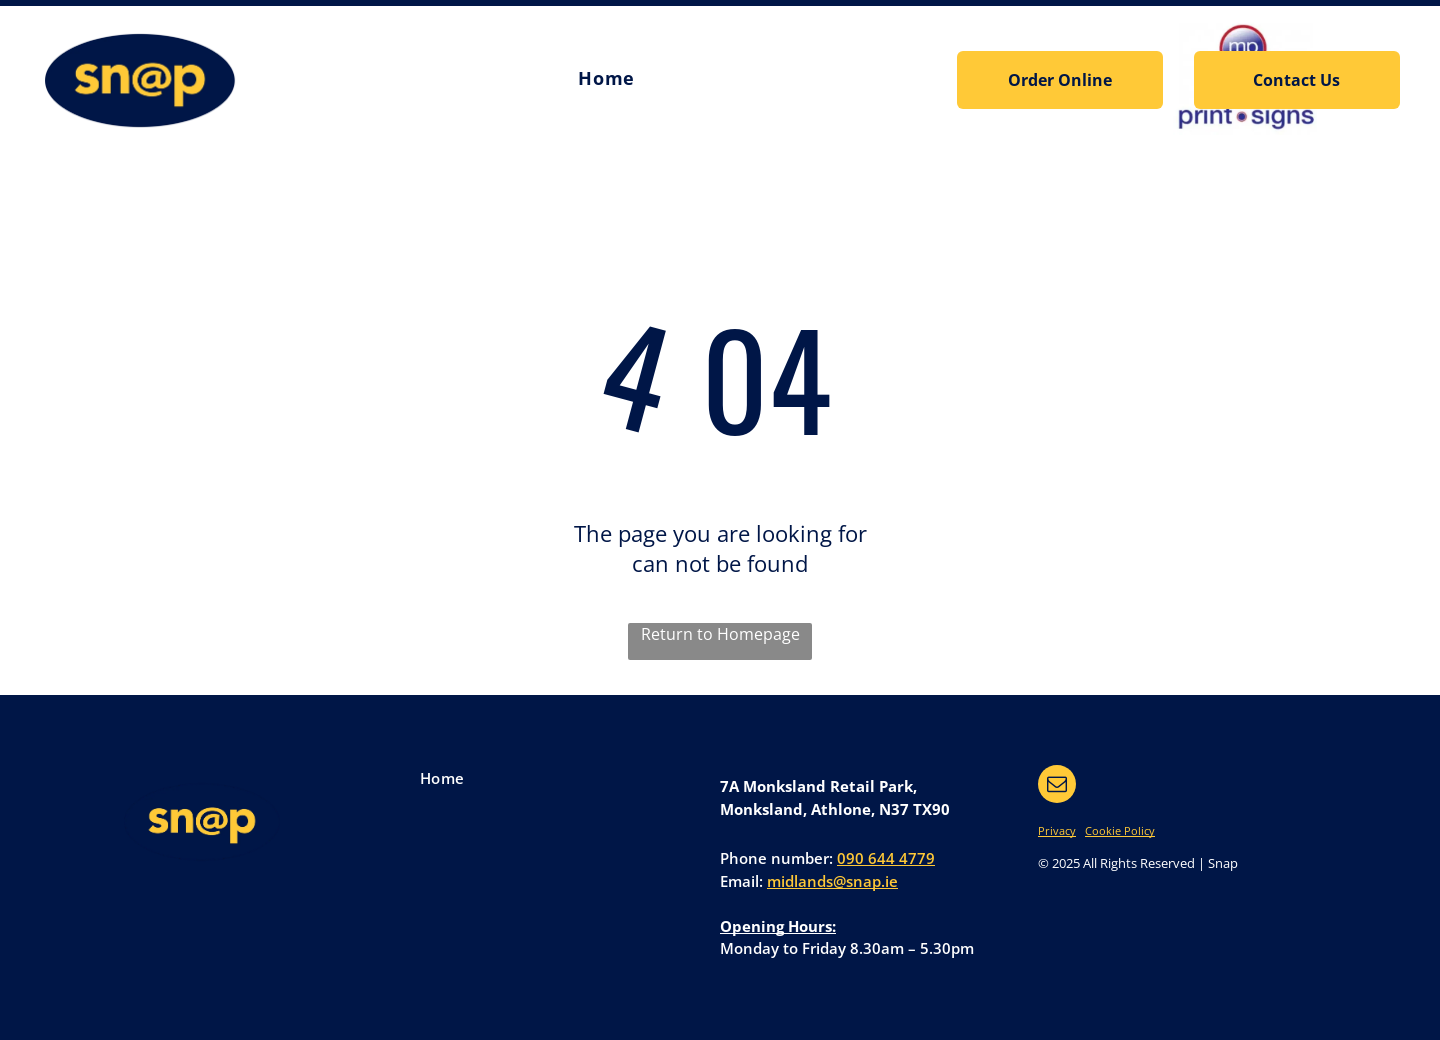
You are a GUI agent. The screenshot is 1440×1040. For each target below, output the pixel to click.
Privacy (1057, 830)
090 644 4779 (886, 858)
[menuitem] (606, 79)
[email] (1057, 786)
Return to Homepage (720, 634)
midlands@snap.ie (832, 881)
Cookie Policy (1120, 830)
